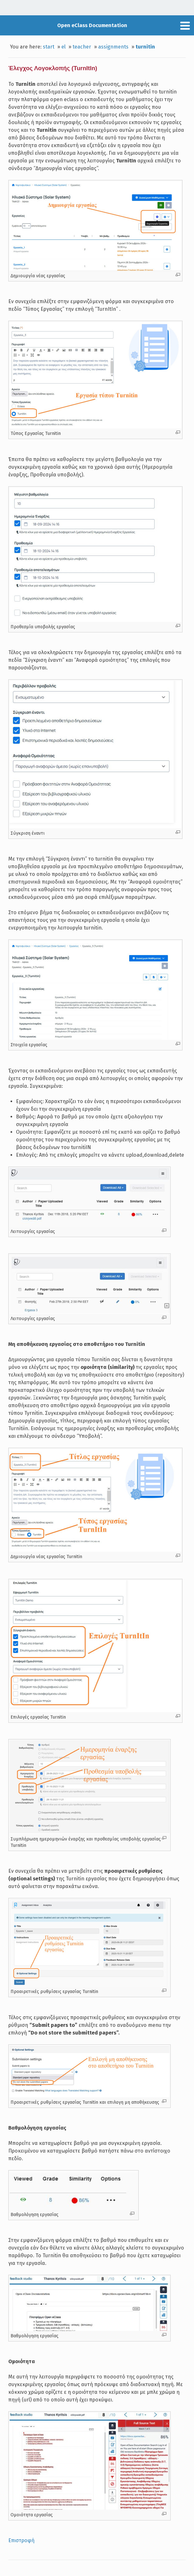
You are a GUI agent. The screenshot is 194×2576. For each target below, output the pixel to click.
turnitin (145, 47)
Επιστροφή (21, 2540)
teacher (82, 47)
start (48, 47)
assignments (113, 47)
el (63, 47)
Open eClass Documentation (92, 25)
